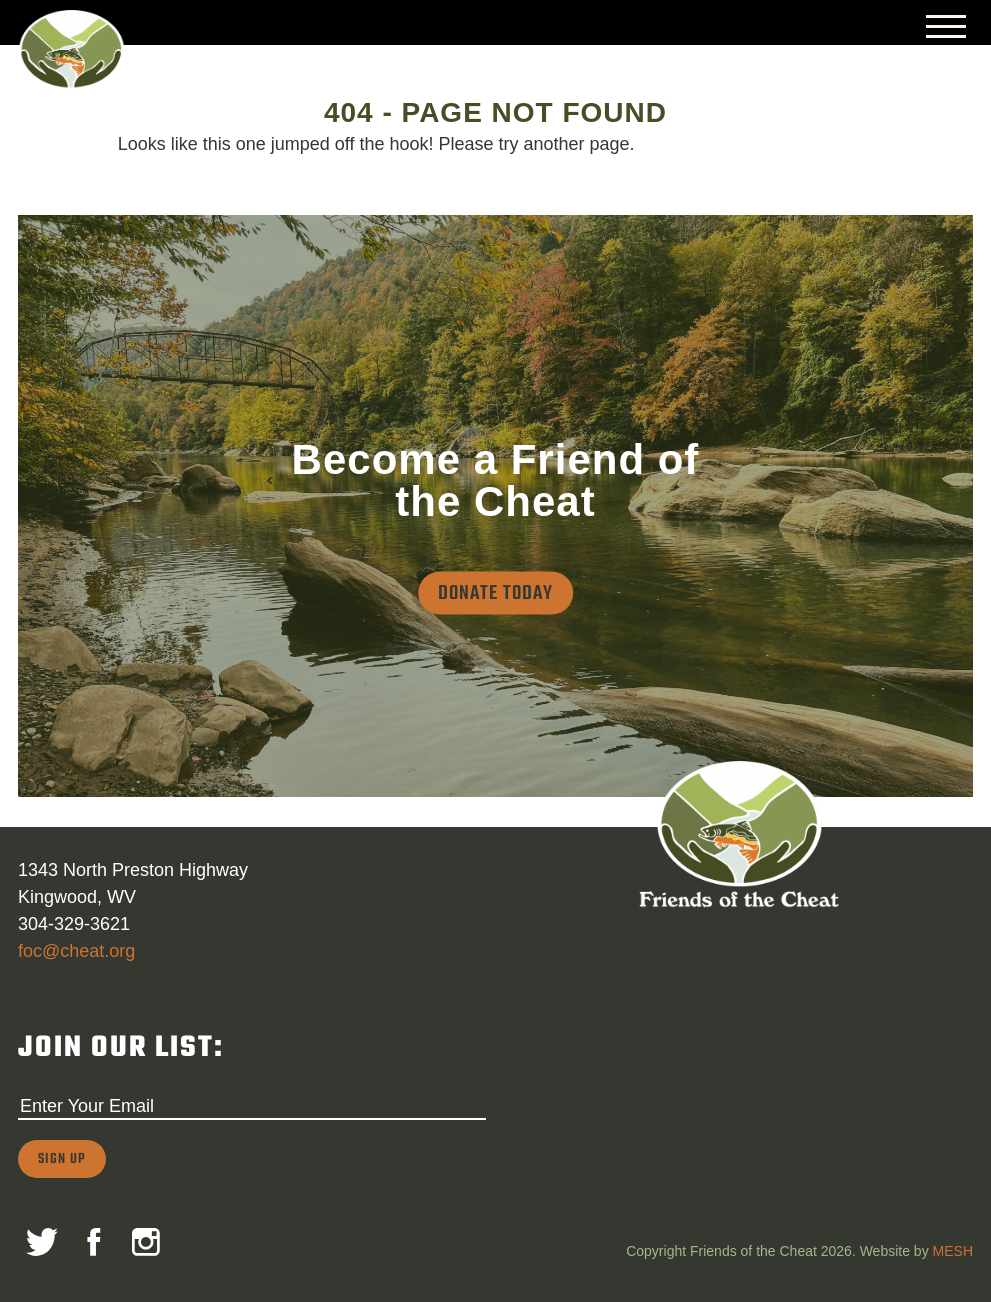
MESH (953, 1251)
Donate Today (495, 593)
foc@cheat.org (76, 951)
